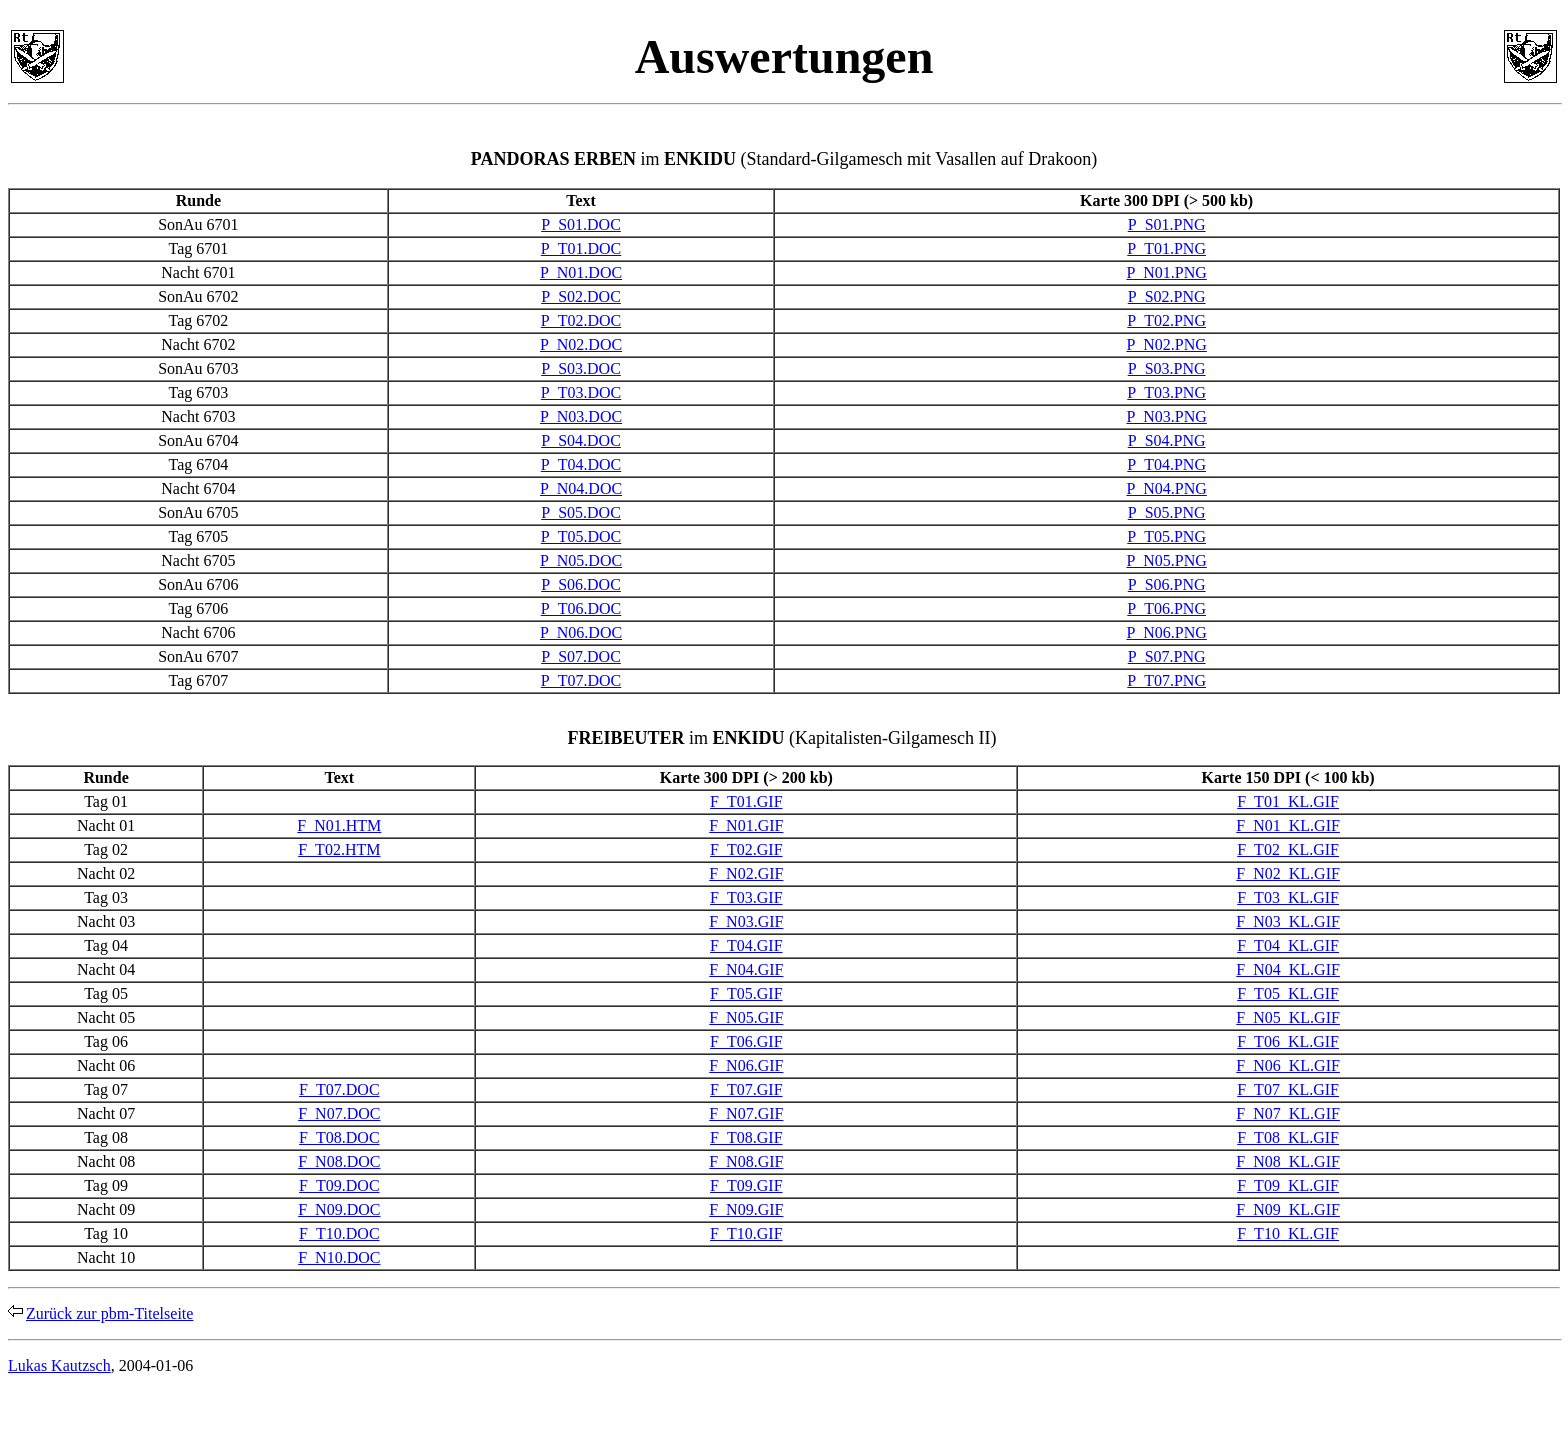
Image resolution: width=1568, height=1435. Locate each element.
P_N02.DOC (581, 344)
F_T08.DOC (339, 1137)
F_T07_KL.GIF (1288, 1089)
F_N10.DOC (339, 1257)
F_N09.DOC (339, 1209)
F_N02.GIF (746, 873)
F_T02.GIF (746, 849)
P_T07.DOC (581, 680)
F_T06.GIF (746, 1041)
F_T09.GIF (746, 1185)
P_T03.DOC (581, 392)
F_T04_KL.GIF (1288, 945)
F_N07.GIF (746, 1113)
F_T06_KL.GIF (1288, 1041)
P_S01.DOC (581, 224)
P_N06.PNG (1166, 632)
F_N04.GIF (746, 969)
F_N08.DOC (339, 1161)
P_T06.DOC (581, 608)
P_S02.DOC (581, 296)
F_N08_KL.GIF (1288, 1161)
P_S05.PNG (1167, 512)
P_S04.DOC (581, 440)
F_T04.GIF (746, 945)
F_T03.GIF (746, 897)
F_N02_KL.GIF (1288, 873)
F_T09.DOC (339, 1185)
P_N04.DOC (581, 488)
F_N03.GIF (746, 921)
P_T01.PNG (1166, 248)
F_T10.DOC (339, 1233)
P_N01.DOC (581, 272)
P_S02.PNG (1167, 296)
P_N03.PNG (1166, 416)
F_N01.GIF (746, 825)
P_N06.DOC (581, 632)
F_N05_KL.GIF (1288, 1017)
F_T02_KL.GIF (1288, 849)
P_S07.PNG (1167, 656)
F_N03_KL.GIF (1288, 921)
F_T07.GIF (746, 1089)
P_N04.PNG (1166, 488)
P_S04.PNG (1167, 440)
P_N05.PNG (1166, 560)
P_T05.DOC (581, 536)
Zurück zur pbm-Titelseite (109, 1313)
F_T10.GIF (746, 1233)
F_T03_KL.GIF (1288, 897)
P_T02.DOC (581, 320)
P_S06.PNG (1167, 584)
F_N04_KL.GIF (1288, 969)
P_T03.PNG (1166, 392)
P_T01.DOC (581, 248)
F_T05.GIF (746, 993)
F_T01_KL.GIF (1288, 801)
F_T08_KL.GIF (1288, 1137)
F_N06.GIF (746, 1065)
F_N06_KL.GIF (1288, 1065)
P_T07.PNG (1166, 680)
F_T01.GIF (746, 801)
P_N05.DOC (581, 560)
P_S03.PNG (1167, 368)
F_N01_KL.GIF (1288, 825)
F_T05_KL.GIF (1288, 993)
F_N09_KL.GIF (1288, 1209)
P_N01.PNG (1166, 272)
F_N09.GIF (746, 1209)
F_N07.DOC (339, 1113)
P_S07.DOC (581, 656)
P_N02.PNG (1166, 344)
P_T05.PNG (1166, 536)
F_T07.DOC (339, 1089)
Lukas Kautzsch (59, 1365)
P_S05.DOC (581, 512)
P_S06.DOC (581, 584)
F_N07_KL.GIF (1288, 1113)
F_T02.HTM (339, 849)
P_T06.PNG (1166, 608)
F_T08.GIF (746, 1137)
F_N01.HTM (339, 825)
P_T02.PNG (1166, 320)
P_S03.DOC (581, 368)
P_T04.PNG (1166, 464)
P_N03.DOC (581, 416)
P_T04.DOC (581, 464)
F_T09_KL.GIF (1288, 1185)
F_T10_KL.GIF (1288, 1233)
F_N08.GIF (746, 1161)
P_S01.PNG (1167, 224)
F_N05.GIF (746, 1017)
